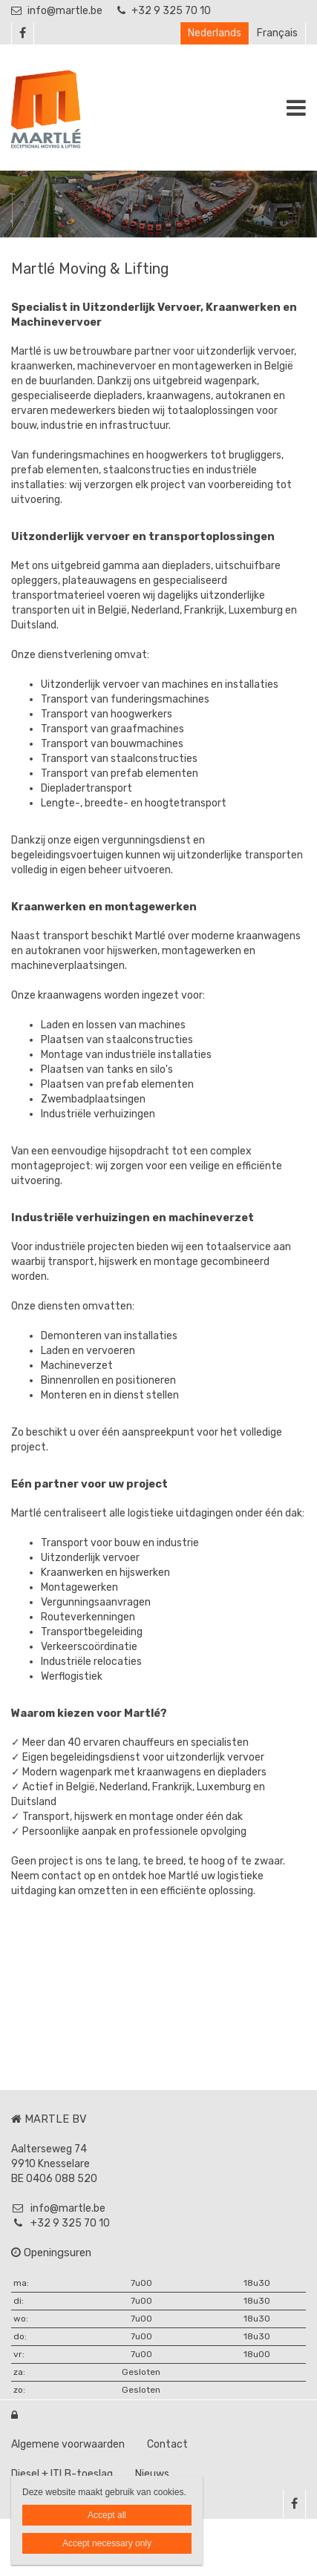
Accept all (107, 2515)
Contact (167, 2444)
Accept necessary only (106, 2543)
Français (277, 33)
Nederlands (214, 33)
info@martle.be (56, 10)
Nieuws (152, 2474)
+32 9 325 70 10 (164, 10)
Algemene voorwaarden (68, 2444)
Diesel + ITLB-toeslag (62, 2474)
